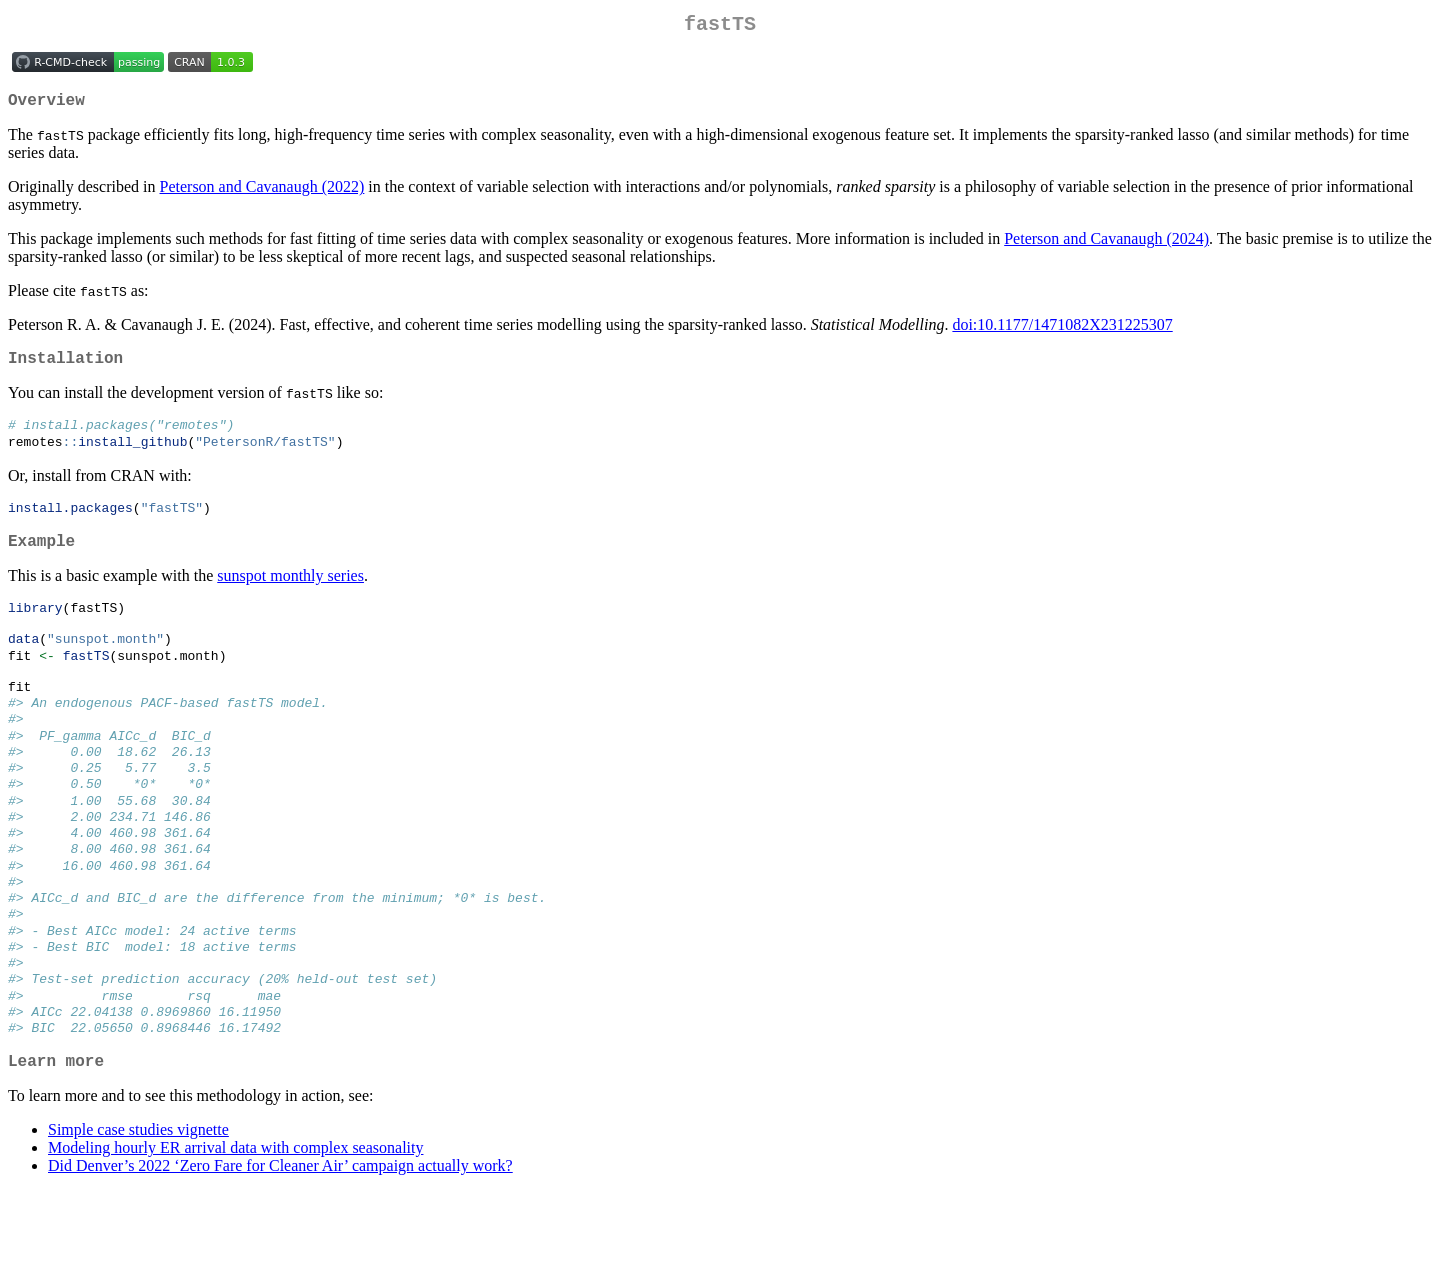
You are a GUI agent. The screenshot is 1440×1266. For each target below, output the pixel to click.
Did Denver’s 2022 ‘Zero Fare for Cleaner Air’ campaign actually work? (280, 1240)
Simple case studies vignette (138, 1204)
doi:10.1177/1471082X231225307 (1062, 332)
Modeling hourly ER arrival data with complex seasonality (235, 1222)
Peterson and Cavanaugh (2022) (262, 194)
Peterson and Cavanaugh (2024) (1106, 246)
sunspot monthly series (290, 596)
